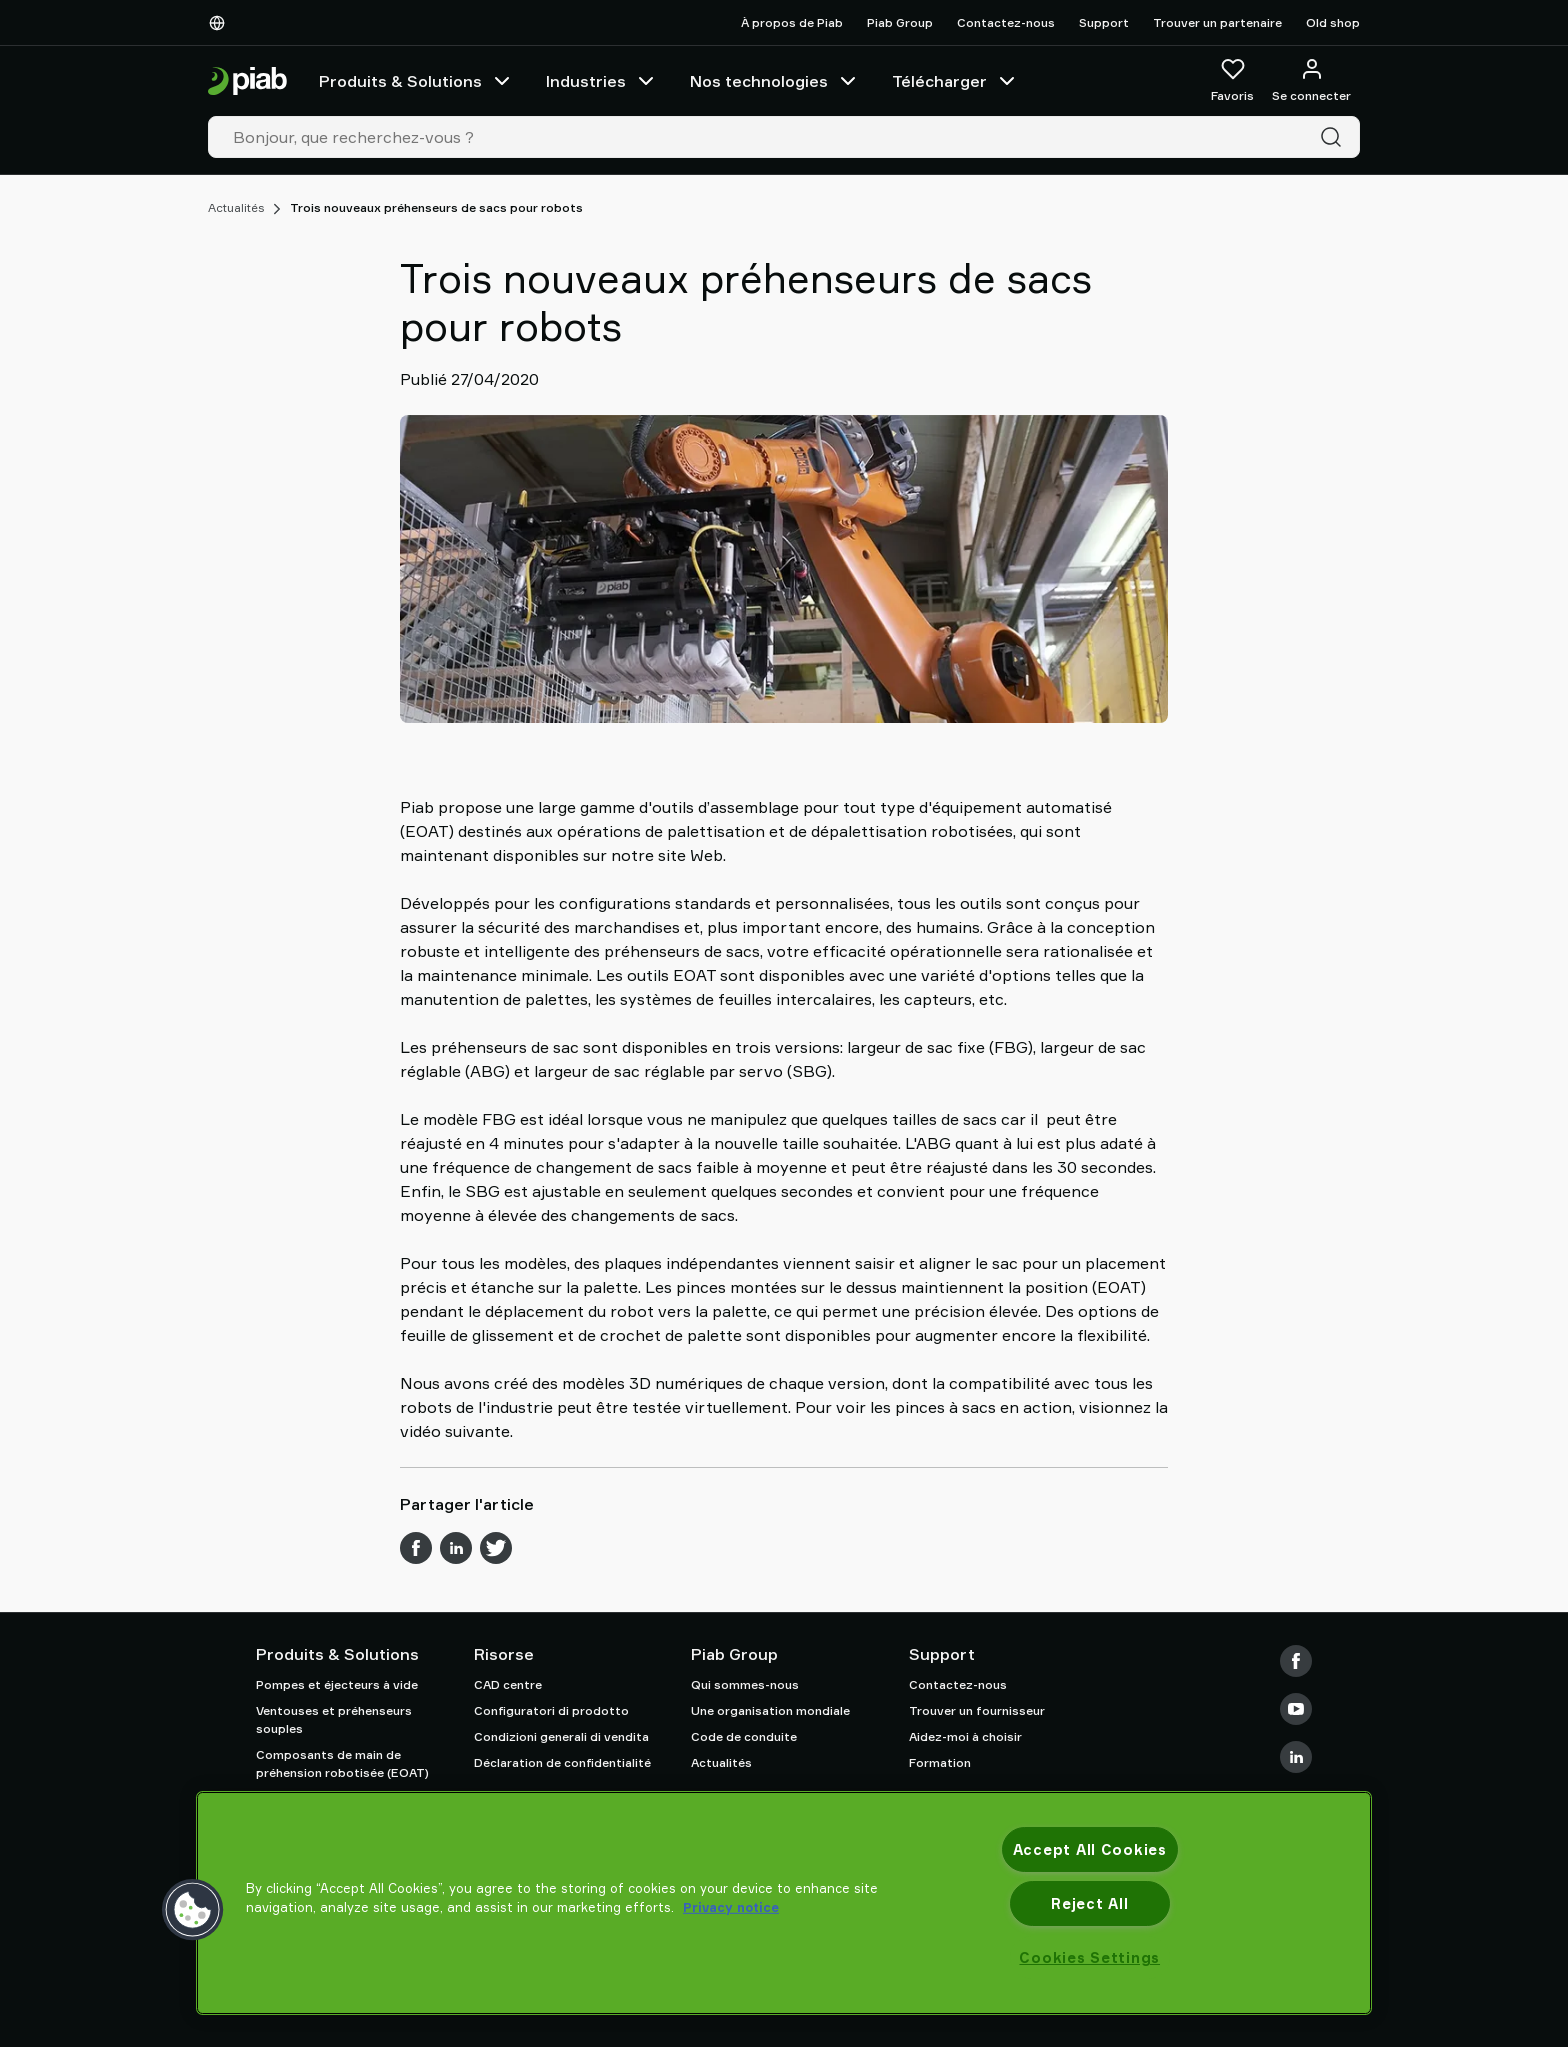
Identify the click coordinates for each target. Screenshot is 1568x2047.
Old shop (1333, 22)
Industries (602, 81)
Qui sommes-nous (745, 1684)
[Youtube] (1296, 1709)
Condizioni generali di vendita (561, 1736)
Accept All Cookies (1090, 1849)
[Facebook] (1296, 1661)
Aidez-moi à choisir (965, 1736)
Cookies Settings (1089, 1957)
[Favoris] (1232, 81)
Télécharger (955, 81)
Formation (940, 1762)
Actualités (236, 207)
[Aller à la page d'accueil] (247, 81)
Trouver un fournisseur (977, 1710)
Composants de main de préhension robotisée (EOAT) (342, 1763)
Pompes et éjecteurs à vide (337, 1684)
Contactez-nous (1006, 22)
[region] (784, 1903)
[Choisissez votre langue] (221, 23)
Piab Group (900, 22)
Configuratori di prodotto (551, 1710)
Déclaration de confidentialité (562, 1762)
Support (1104, 22)
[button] (193, 1910)
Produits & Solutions (416, 81)
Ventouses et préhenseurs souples (334, 1719)
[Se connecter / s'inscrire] (1311, 81)
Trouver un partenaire (1217, 22)
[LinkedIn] (1296, 1757)
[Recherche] (1335, 137)
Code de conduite (744, 1736)
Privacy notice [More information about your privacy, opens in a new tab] (731, 1907)
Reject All (1089, 1903)
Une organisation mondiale (770, 1710)
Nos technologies (775, 81)
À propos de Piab (792, 22)
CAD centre (508, 1684)
